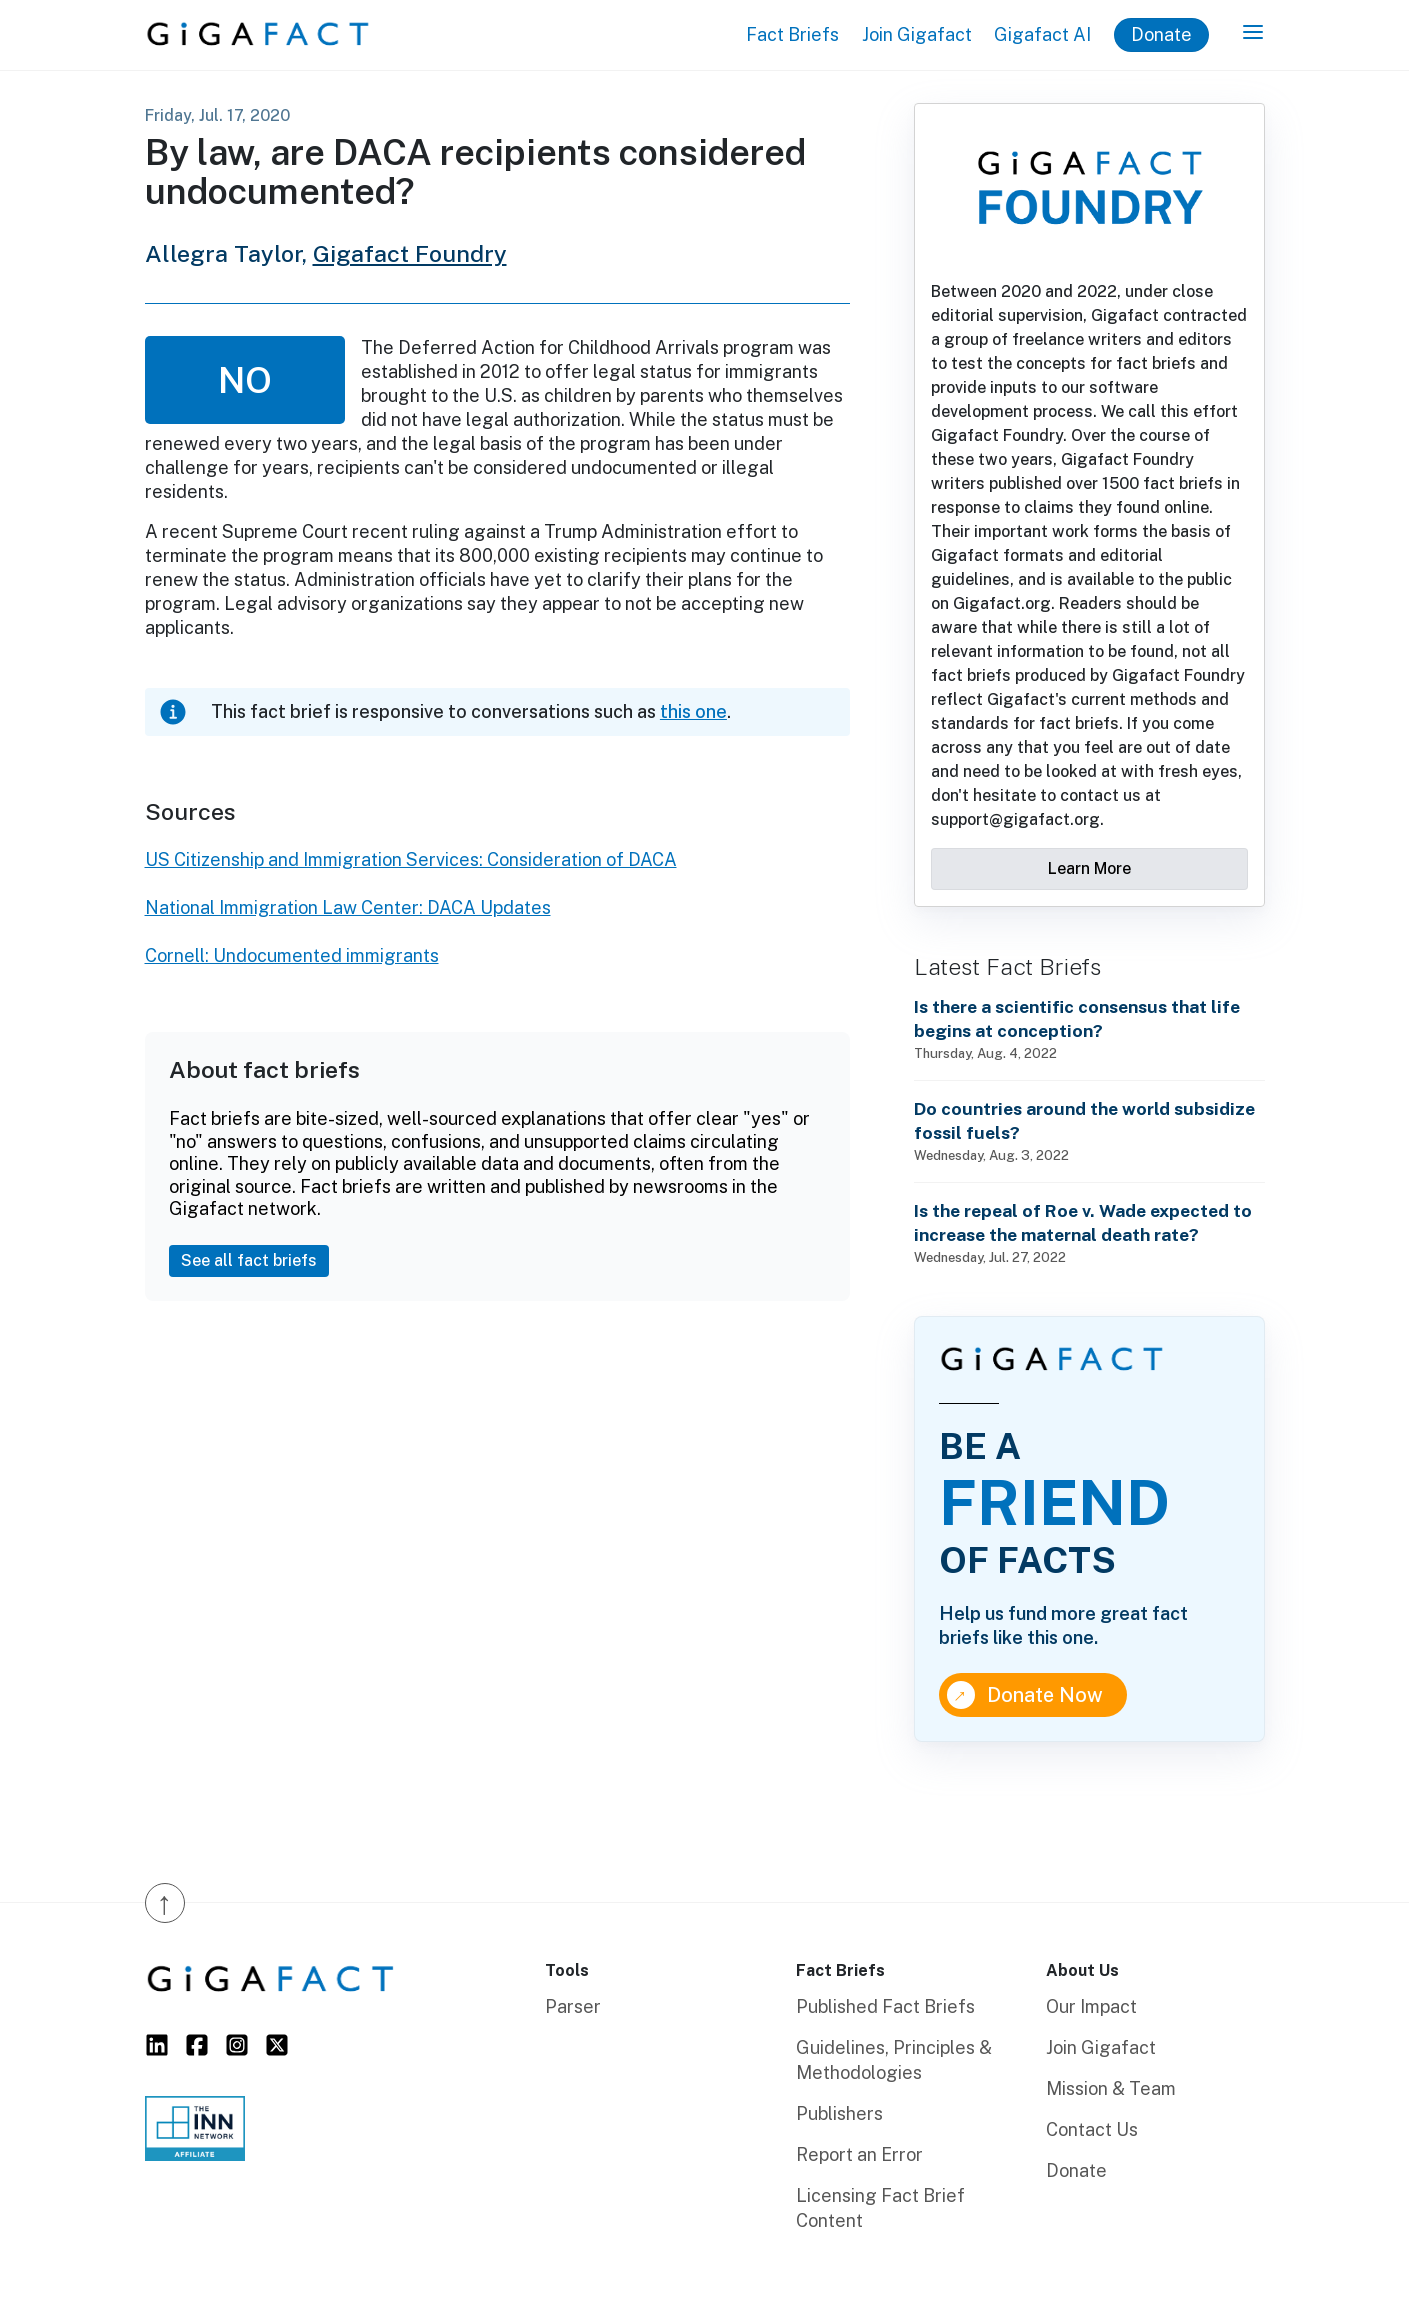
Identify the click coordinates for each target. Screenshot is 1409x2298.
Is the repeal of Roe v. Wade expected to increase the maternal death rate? (1083, 1222)
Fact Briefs (792, 34)
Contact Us (1092, 2129)
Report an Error (859, 2154)
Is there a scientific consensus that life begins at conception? (1077, 1018)
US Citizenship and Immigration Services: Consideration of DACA (411, 859)
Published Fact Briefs (885, 2006)
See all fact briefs (249, 1260)
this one (693, 711)
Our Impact (1091, 2006)
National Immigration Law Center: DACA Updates (348, 907)
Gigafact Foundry (410, 253)
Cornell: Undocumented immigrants (292, 955)
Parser (573, 2006)
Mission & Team (1111, 2088)
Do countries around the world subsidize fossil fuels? (1084, 1120)
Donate (1161, 34)
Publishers (839, 2113)
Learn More (1089, 868)
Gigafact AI (1042, 34)
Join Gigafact (917, 34)
